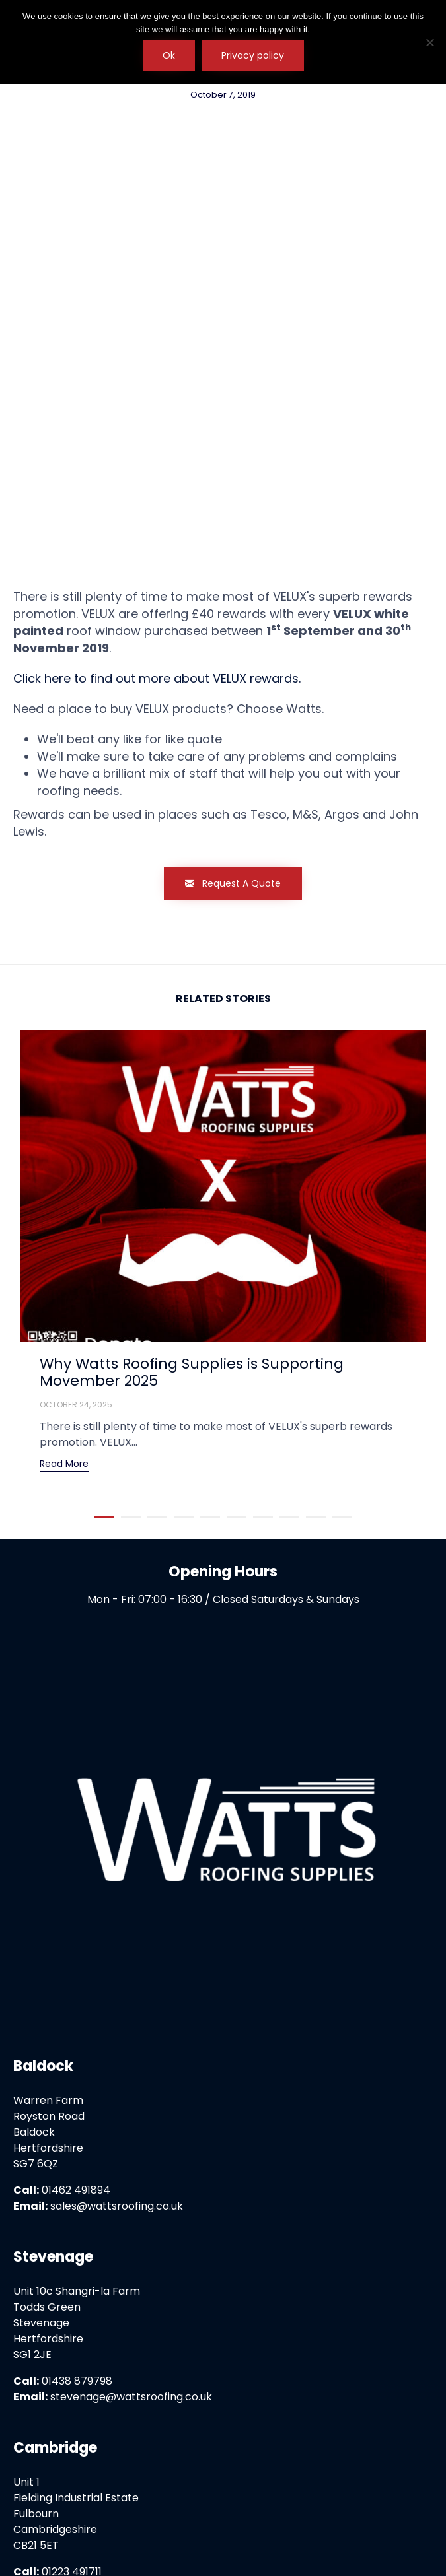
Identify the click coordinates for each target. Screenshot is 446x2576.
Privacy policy (252, 55)
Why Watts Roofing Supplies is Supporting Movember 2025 (192, 1187)
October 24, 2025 (76, 1219)
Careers (398, 2492)
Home (35, 2492)
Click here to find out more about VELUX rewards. (157, 494)
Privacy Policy (97, 2492)
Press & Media (292, 2492)
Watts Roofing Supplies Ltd (244, 2537)
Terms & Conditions (194, 2492)
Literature (223, 2508)
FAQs (352, 2492)
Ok (169, 55)
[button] (233, 699)
